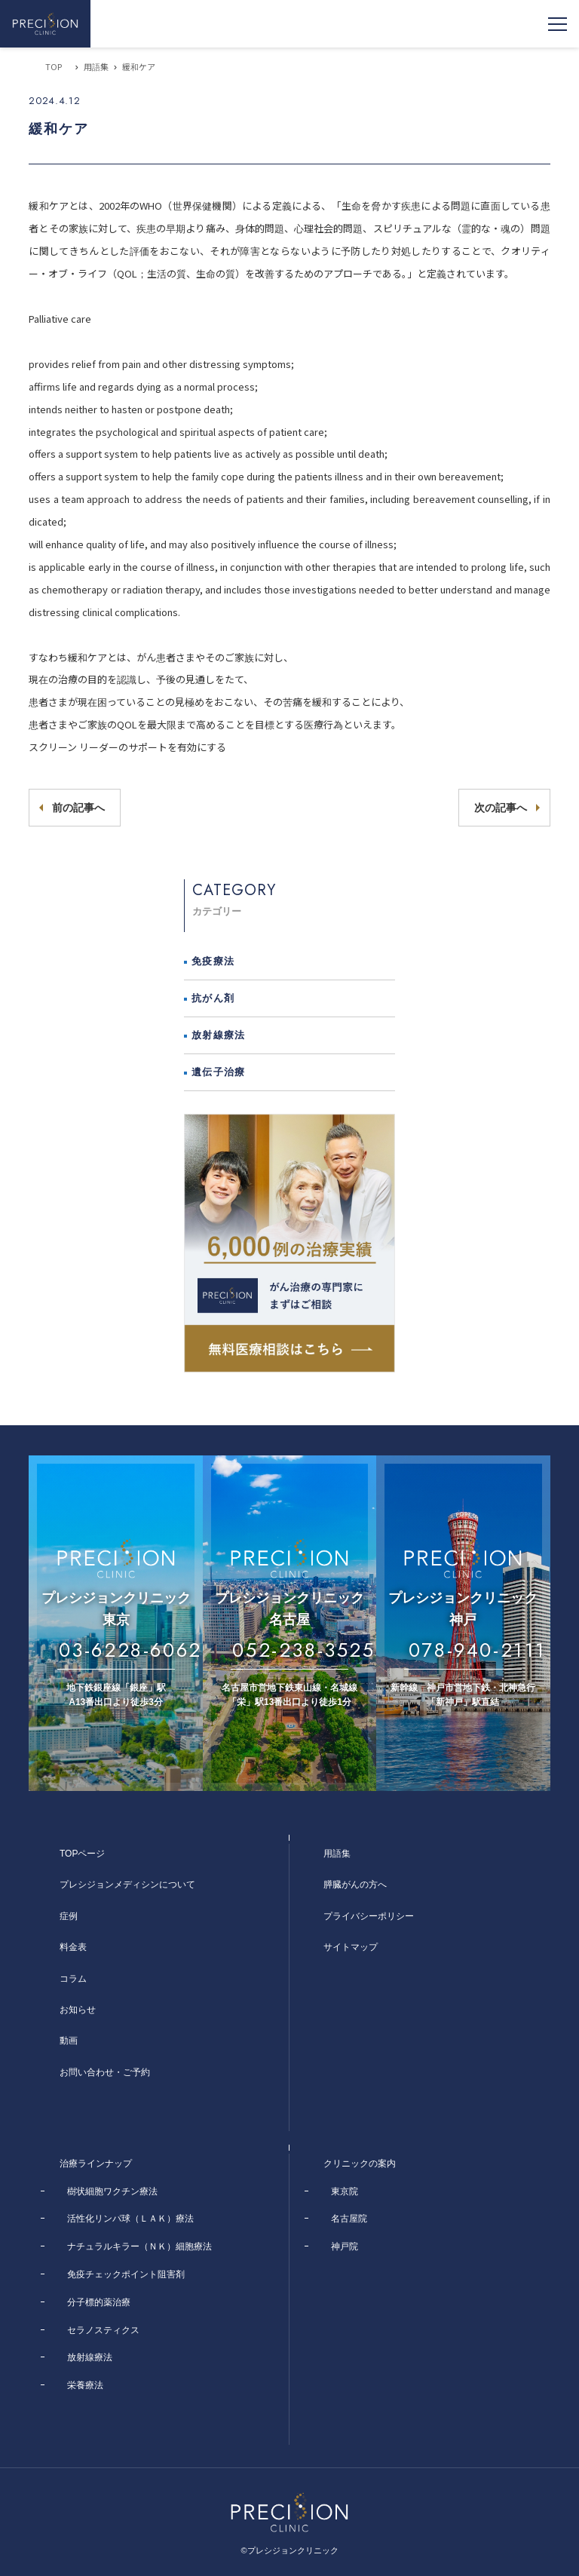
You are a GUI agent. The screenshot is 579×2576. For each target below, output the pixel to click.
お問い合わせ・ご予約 (105, 2072)
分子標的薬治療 (98, 2302)
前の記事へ (78, 808)
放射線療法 (218, 1035)
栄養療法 (85, 2385)
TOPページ (82, 1853)
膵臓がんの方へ (355, 1884)
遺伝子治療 (218, 1072)
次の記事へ (500, 808)
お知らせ (78, 2009)
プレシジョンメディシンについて (127, 1884)
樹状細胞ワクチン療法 (112, 2191)
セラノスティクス (103, 2330)
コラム (73, 1978)
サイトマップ (350, 1947)
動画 (69, 2040)
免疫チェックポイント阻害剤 (126, 2274)
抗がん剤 (212, 998)
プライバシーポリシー (368, 1916)
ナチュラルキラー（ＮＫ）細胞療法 (139, 2246)
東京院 (344, 2191)
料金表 (73, 1947)
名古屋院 (349, 2218)
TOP (53, 66)
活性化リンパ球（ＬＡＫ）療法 (130, 2218)
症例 (69, 1916)
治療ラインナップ (96, 2163)
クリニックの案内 (359, 2163)
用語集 (96, 66)
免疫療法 (212, 961)
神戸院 (344, 2246)
